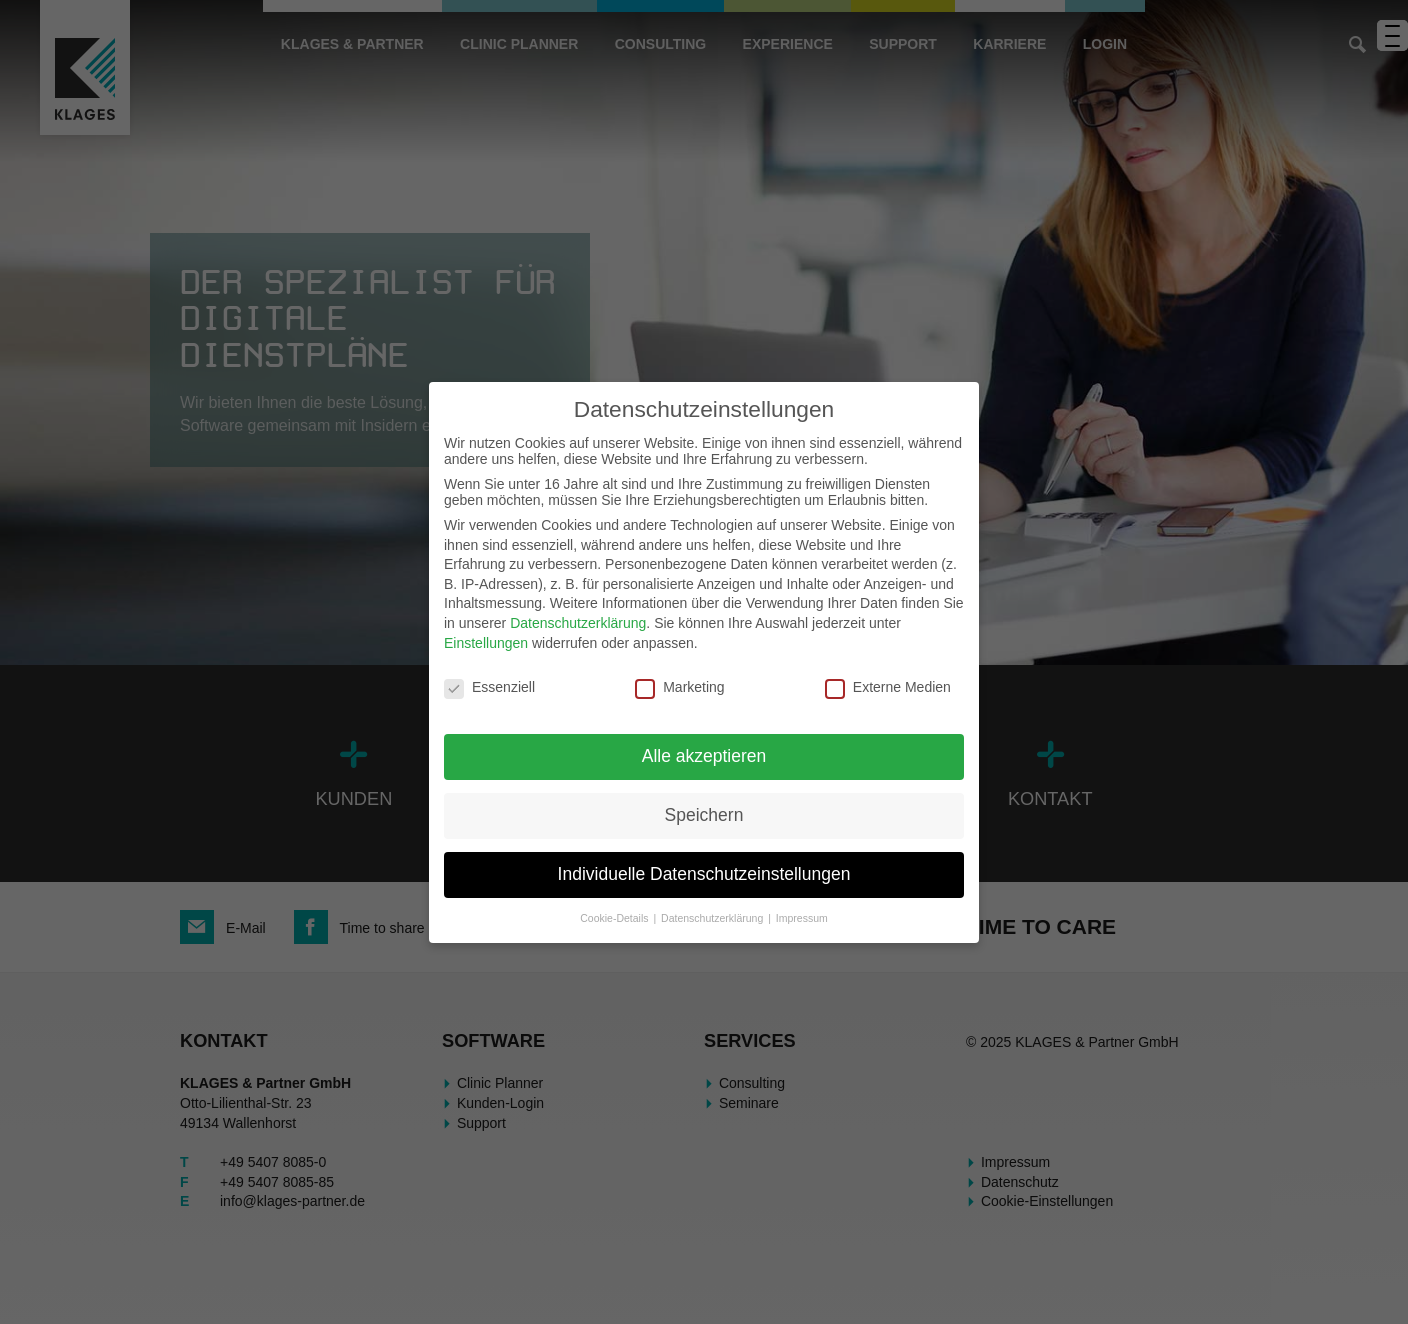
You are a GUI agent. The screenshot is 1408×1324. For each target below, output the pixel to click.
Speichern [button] (704, 815)
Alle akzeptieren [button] (704, 756)
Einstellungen (486, 643)
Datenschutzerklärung (578, 623)
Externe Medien (888, 687)
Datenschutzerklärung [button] (713, 918)
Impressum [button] (802, 918)
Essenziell (489, 687)
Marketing (679, 687)
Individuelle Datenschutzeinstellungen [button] (704, 874)
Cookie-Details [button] (615, 918)
